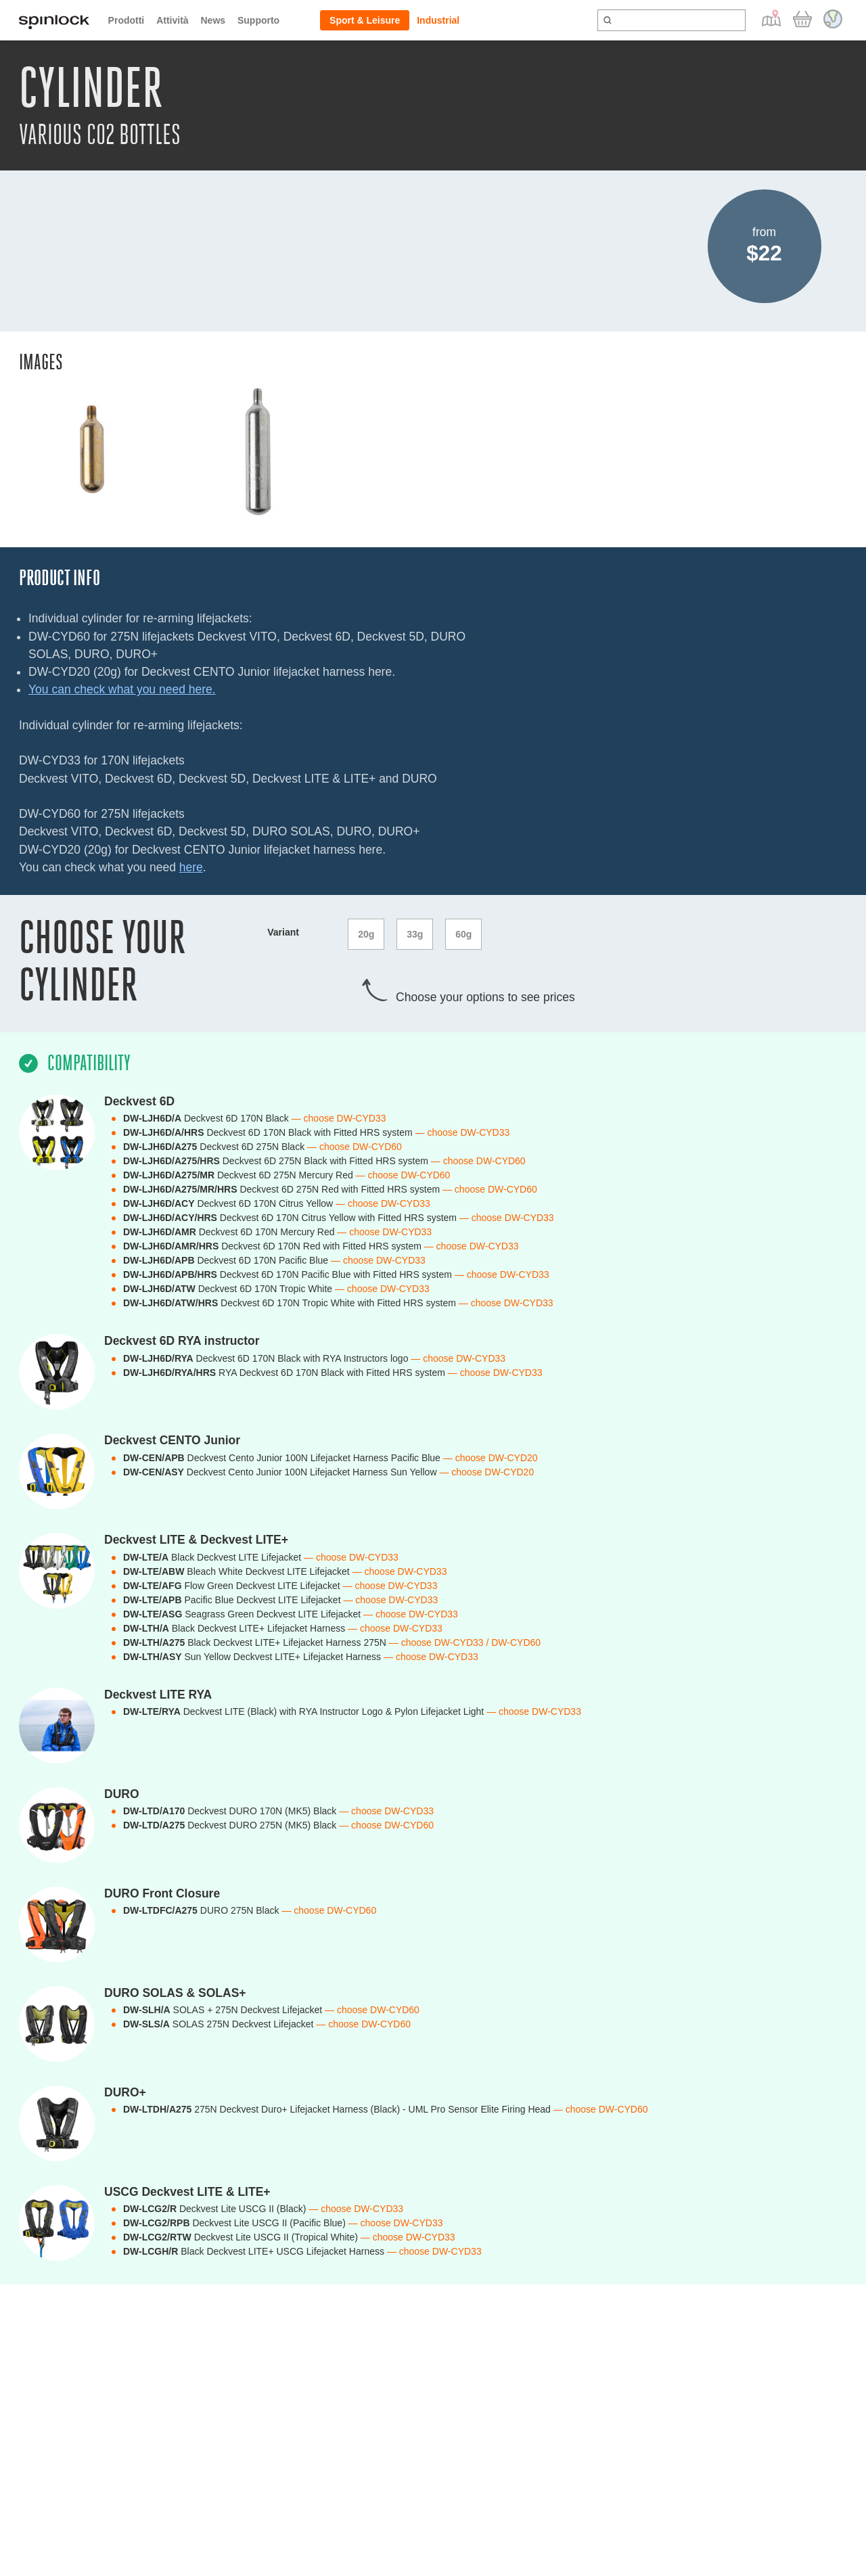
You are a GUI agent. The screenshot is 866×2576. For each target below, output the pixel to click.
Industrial (438, 20)
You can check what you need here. (122, 689)
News (212, 20)
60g (463, 934)
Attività (172, 20)
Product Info (59, 578)
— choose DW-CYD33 (339, 1118)
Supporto (258, 20)
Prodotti (126, 20)
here (191, 867)
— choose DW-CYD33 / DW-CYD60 (465, 1642)
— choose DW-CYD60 (354, 1146)
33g (415, 934)
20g (366, 934)
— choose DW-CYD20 (490, 1457)
